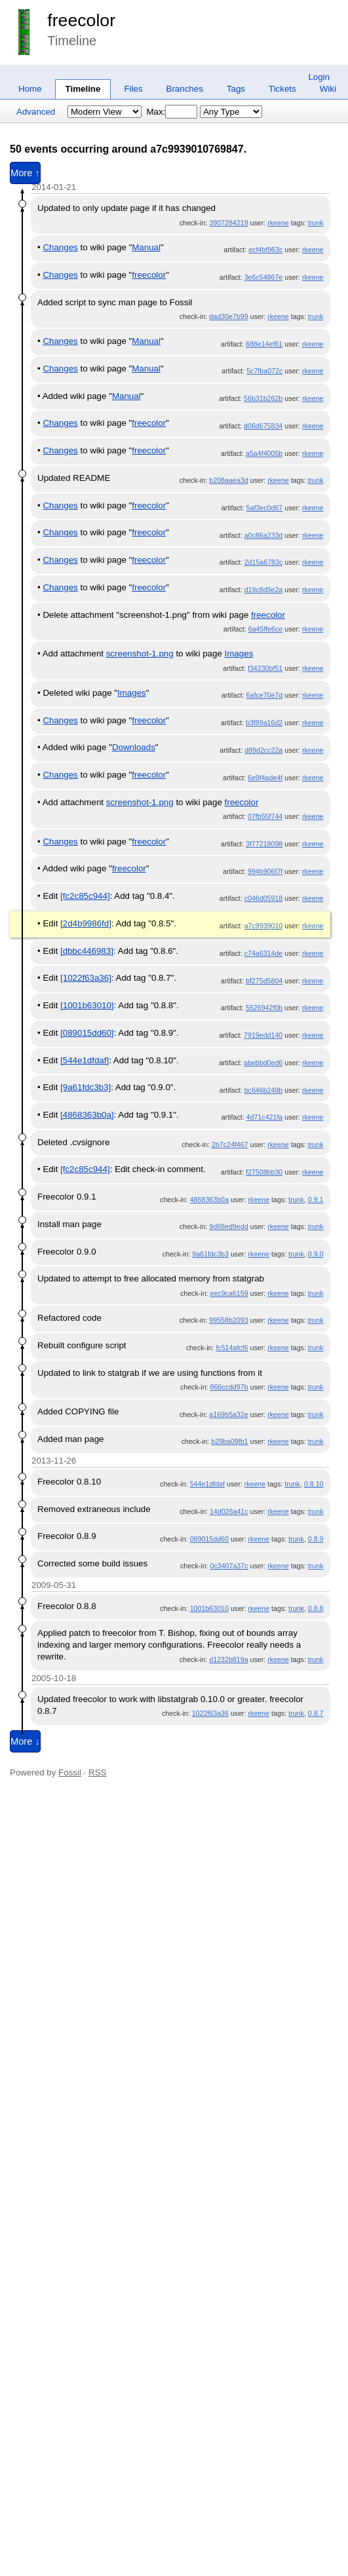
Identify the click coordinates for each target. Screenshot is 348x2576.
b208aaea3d (228, 480)
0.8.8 (316, 1608)
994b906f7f (265, 871)
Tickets (282, 89)
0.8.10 (314, 1484)
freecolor (81, 20)
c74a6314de (263, 953)
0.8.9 (316, 1539)
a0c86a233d (263, 535)
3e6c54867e (263, 277)
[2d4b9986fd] (85, 923)
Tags (236, 89)
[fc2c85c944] (85, 896)
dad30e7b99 (228, 316)
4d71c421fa (264, 1117)
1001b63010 (209, 1608)
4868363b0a (209, 1199)
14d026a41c (229, 1511)
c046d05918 (263, 898)
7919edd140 (263, 1035)
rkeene (278, 223)
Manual (146, 247)
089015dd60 (209, 1539)
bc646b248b (263, 1090)
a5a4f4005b (264, 453)
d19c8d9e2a (263, 590)
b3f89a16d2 (264, 723)
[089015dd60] (87, 1033)
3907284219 (228, 223)
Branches (184, 89)
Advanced (35, 112)
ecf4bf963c (265, 250)
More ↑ (25, 173)
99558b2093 (228, 1320)
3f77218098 (264, 844)
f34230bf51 (265, 668)
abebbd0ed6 (263, 1063)
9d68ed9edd (228, 1226)
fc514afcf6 (232, 1348)
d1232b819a (228, 1659)
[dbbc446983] (86, 951)
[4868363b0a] (87, 1115)
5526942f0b (264, 1008)
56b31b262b (263, 398)
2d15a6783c (263, 562)
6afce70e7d (264, 695)
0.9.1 (316, 1199)
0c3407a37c (229, 1566)
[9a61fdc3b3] (85, 1087)
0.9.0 (316, 1254)
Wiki (328, 89)
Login (319, 77)
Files (133, 89)
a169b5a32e (228, 1414)
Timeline (83, 89)
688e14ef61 (264, 344)
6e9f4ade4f (265, 778)
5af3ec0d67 (264, 508)
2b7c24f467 (230, 1144)
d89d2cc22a (263, 750)
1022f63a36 (210, 1713)
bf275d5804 (264, 981)
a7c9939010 (263, 926)
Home (30, 89)
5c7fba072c (264, 371)
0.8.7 (316, 1713)
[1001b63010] (87, 1005)
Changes (60, 247)
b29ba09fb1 (229, 1441)
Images (239, 653)
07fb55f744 (265, 816)
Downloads (133, 747)
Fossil (69, 1772)
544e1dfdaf (207, 1484)
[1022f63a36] (85, 978)
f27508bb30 (264, 1172)
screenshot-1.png (140, 653)
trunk (316, 223)
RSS (97, 1772)
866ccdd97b (229, 1387)
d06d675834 (263, 426)
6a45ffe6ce (265, 629)
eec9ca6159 (229, 1293)
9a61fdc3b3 (210, 1254)
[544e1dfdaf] (84, 1060)
